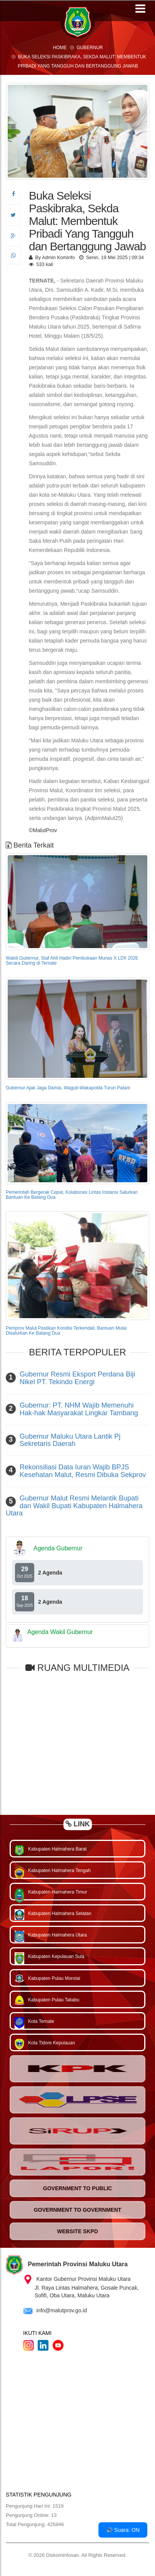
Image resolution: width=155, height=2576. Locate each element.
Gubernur (90, 47)
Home (60, 47)
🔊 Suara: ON (123, 2530)
